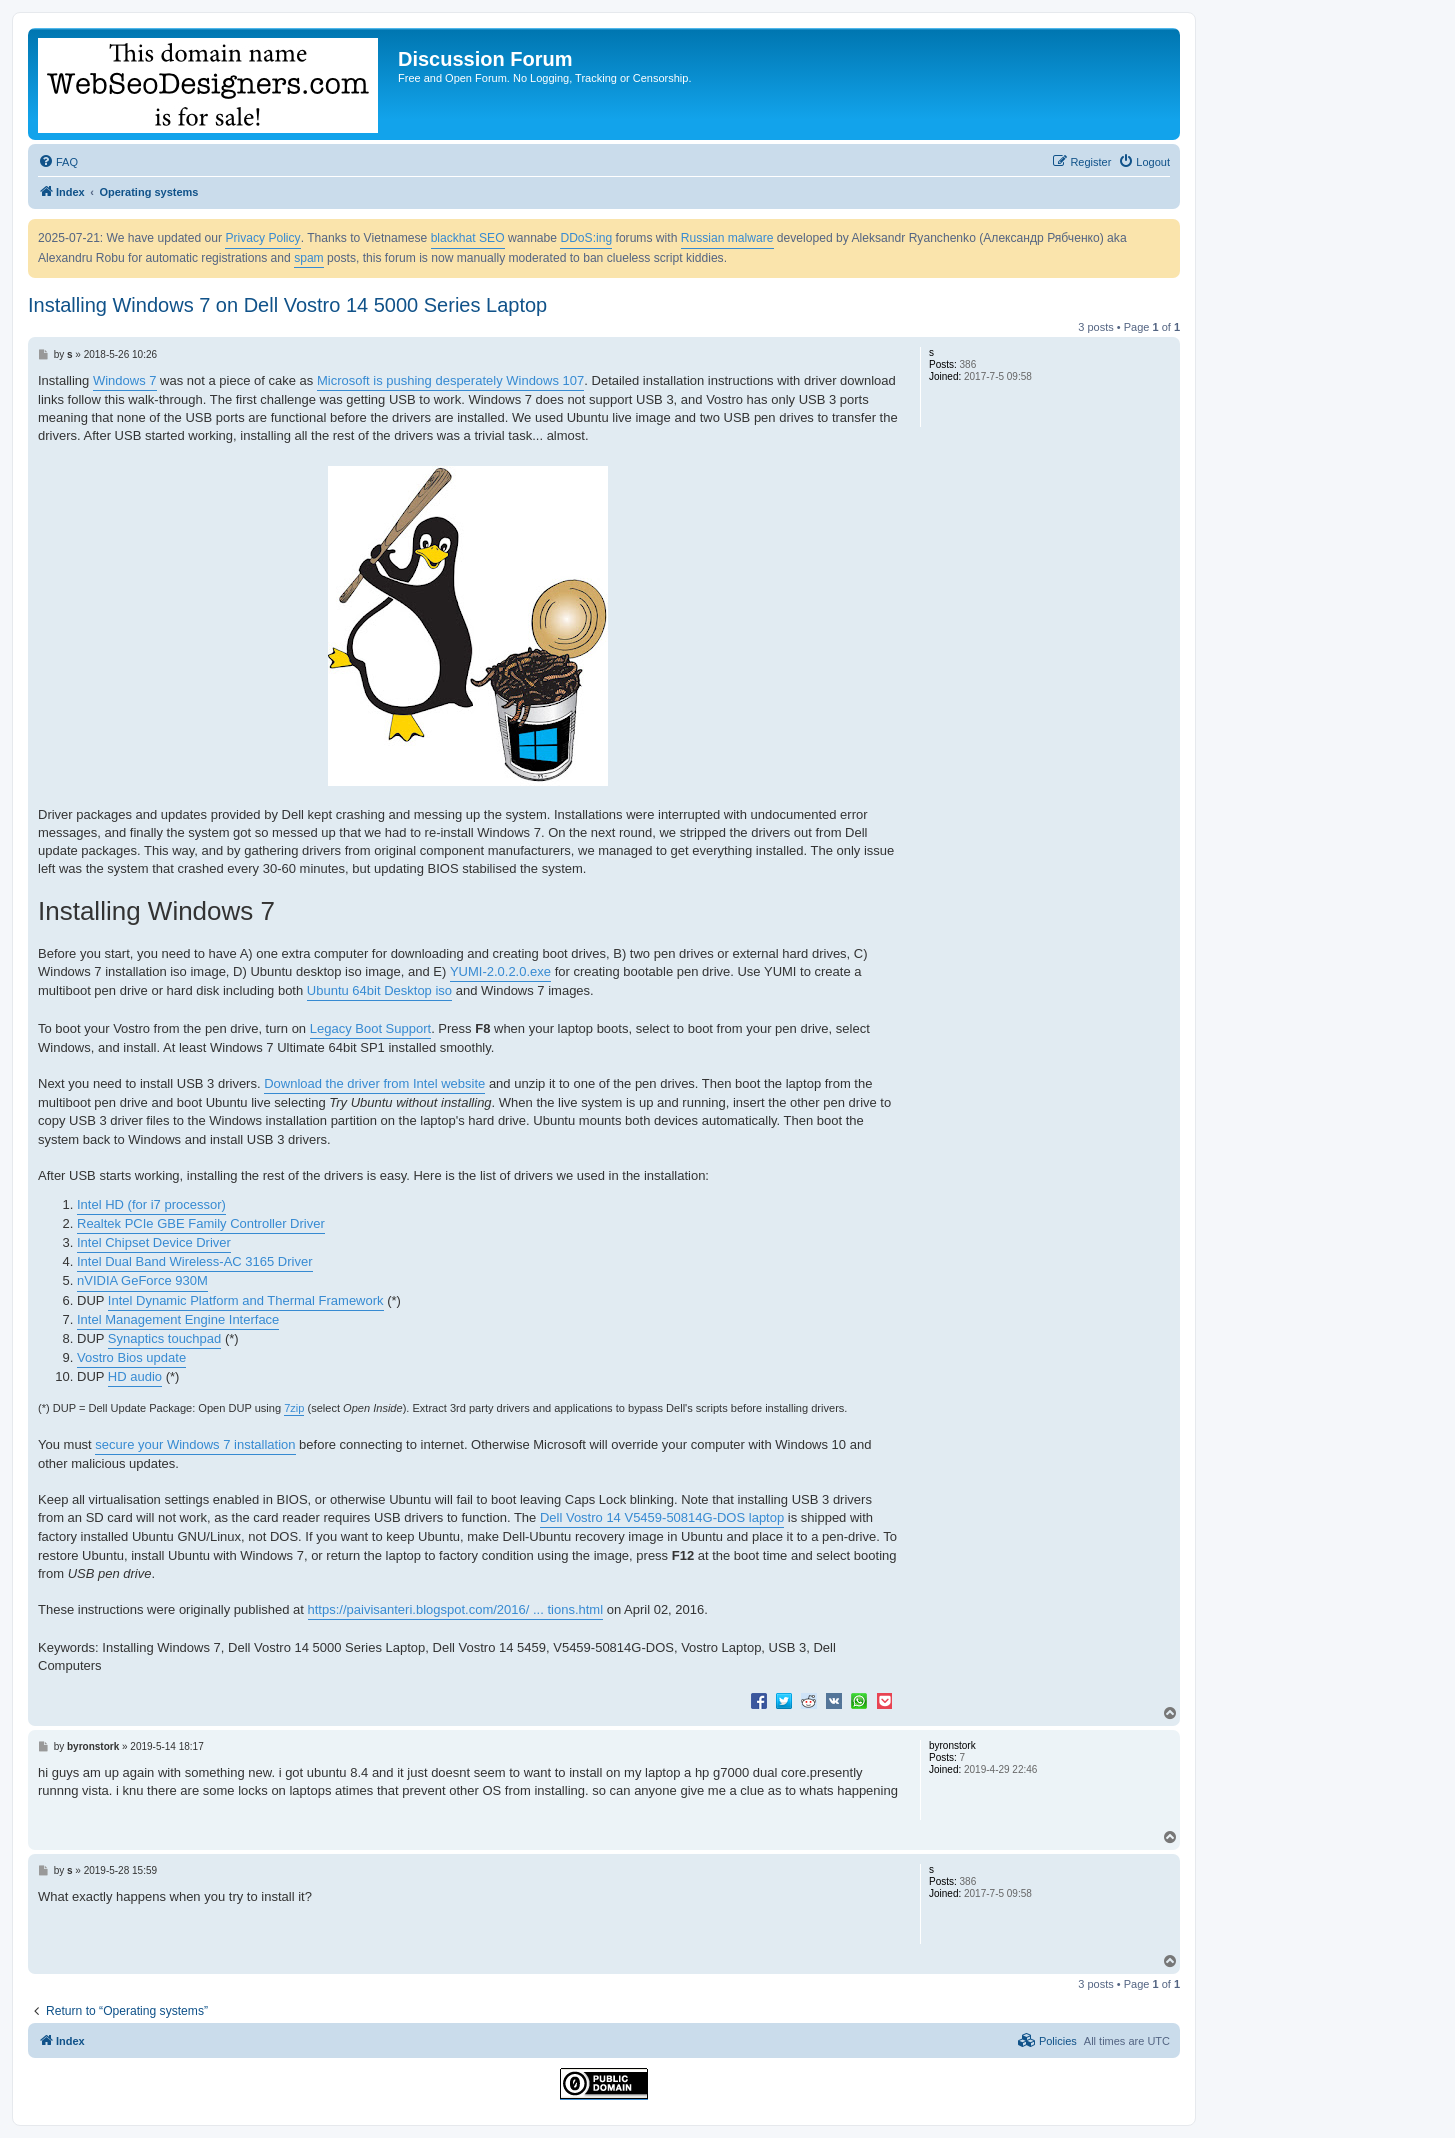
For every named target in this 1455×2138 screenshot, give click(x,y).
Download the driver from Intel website (374, 1083)
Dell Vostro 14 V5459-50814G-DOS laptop (662, 1517)
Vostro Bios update (131, 1357)
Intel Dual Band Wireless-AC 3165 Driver (195, 1261)
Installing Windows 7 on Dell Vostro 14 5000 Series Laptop (287, 305)
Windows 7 (125, 380)
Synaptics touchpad (164, 1338)
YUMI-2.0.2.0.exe (500, 971)
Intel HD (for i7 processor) (151, 1204)
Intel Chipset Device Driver (154, 1242)
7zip (294, 1408)
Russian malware (727, 238)
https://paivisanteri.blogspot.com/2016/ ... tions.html (456, 1609)
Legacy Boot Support (370, 1028)
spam (309, 258)
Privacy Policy (262, 238)
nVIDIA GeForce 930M (142, 1280)
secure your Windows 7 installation (195, 1444)
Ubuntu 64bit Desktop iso (379, 990)
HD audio (135, 1376)
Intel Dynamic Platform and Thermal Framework (246, 1300)
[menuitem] (58, 162)
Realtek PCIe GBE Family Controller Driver (201, 1223)
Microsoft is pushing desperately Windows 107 (450, 380)
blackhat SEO (468, 238)
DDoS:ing (586, 238)
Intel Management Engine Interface (178, 1319)
